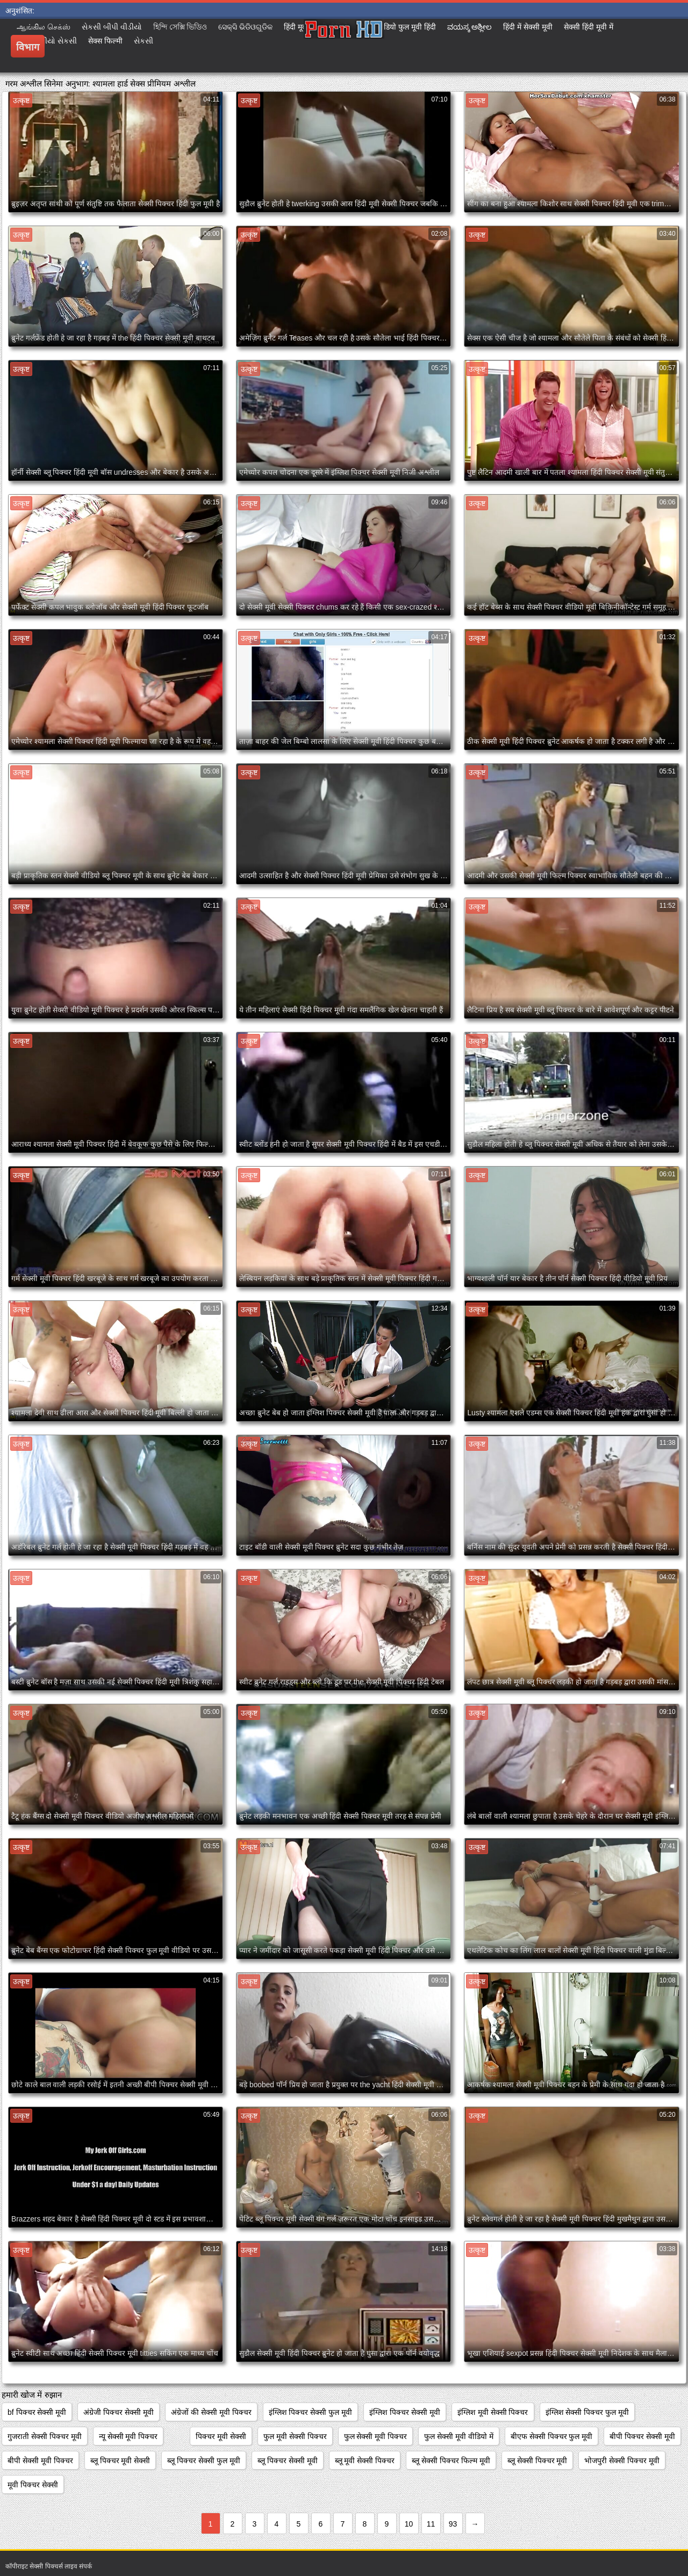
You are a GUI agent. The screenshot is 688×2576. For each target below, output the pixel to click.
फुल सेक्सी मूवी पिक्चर (375, 2436)
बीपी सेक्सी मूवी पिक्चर (40, 2460)
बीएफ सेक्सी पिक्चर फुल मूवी (552, 2436)
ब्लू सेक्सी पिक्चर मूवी (537, 2460)
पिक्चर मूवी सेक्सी (221, 2436)
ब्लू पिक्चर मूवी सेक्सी (120, 2460)
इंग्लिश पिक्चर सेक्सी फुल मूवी (311, 2412)
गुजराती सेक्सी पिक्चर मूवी (45, 2436)
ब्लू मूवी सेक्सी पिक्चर (365, 2460)
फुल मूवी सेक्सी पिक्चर (295, 2436)
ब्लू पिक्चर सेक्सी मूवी (287, 2460)
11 (431, 2524)
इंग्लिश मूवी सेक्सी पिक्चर (492, 2412)
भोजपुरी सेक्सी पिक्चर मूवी (622, 2460)
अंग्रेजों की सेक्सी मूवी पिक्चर (211, 2412)
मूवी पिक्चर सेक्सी (33, 2484)
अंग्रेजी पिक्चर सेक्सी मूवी (118, 2412)
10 (409, 2524)
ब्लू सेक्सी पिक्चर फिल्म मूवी (451, 2460)
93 (453, 2524)
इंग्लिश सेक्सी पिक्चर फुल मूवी (587, 2412)
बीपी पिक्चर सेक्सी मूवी (642, 2436)
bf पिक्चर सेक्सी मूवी (37, 2412)
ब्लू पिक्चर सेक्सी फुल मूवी (203, 2460)
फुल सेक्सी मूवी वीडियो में (458, 2436)
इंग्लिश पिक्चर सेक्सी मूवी (404, 2412)
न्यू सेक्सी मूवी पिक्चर (128, 2436)
